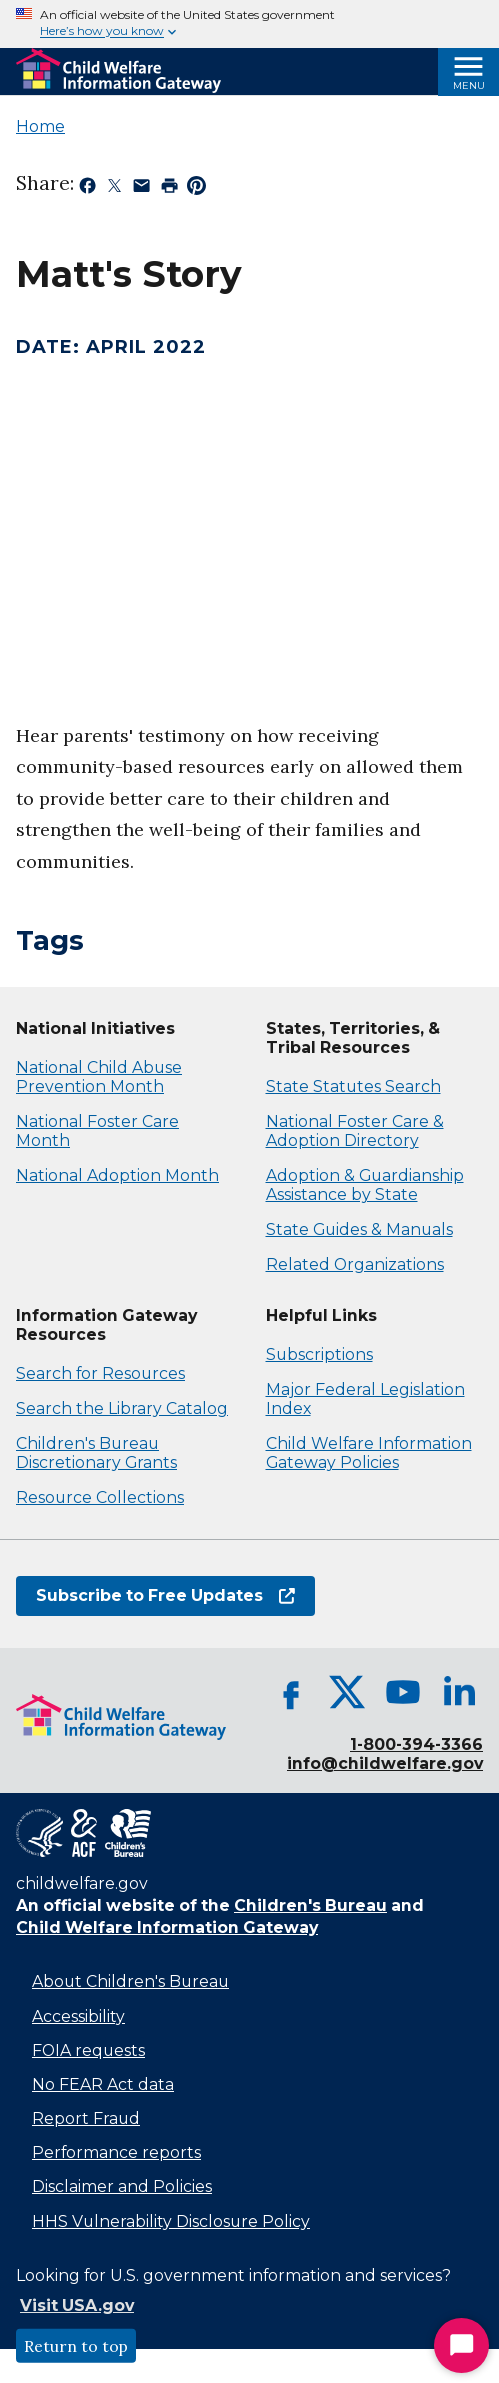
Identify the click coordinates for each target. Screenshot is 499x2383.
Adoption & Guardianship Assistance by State (365, 1185)
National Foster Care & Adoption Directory (355, 1131)
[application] (249, 512)
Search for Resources (100, 1373)
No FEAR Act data (103, 2084)
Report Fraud (86, 2118)
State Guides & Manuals (359, 1229)
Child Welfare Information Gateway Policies (369, 1453)
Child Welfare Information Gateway (167, 1927)
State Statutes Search (353, 1086)
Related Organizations (355, 1264)
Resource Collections (100, 1497)
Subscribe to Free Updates (165, 1595)
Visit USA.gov (77, 2305)
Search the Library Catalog (122, 1408)
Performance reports (116, 2152)
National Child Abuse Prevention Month (99, 1077)
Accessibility (78, 2016)
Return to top (76, 2346)
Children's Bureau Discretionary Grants (96, 1453)
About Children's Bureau (130, 1981)
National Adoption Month (117, 1175)
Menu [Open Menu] (469, 85)
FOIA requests (88, 2050)
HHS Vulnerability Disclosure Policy (171, 2221)
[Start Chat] (461, 2345)
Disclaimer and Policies (122, 2186)
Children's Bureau (310, 1905)
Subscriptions (319, 1354)
